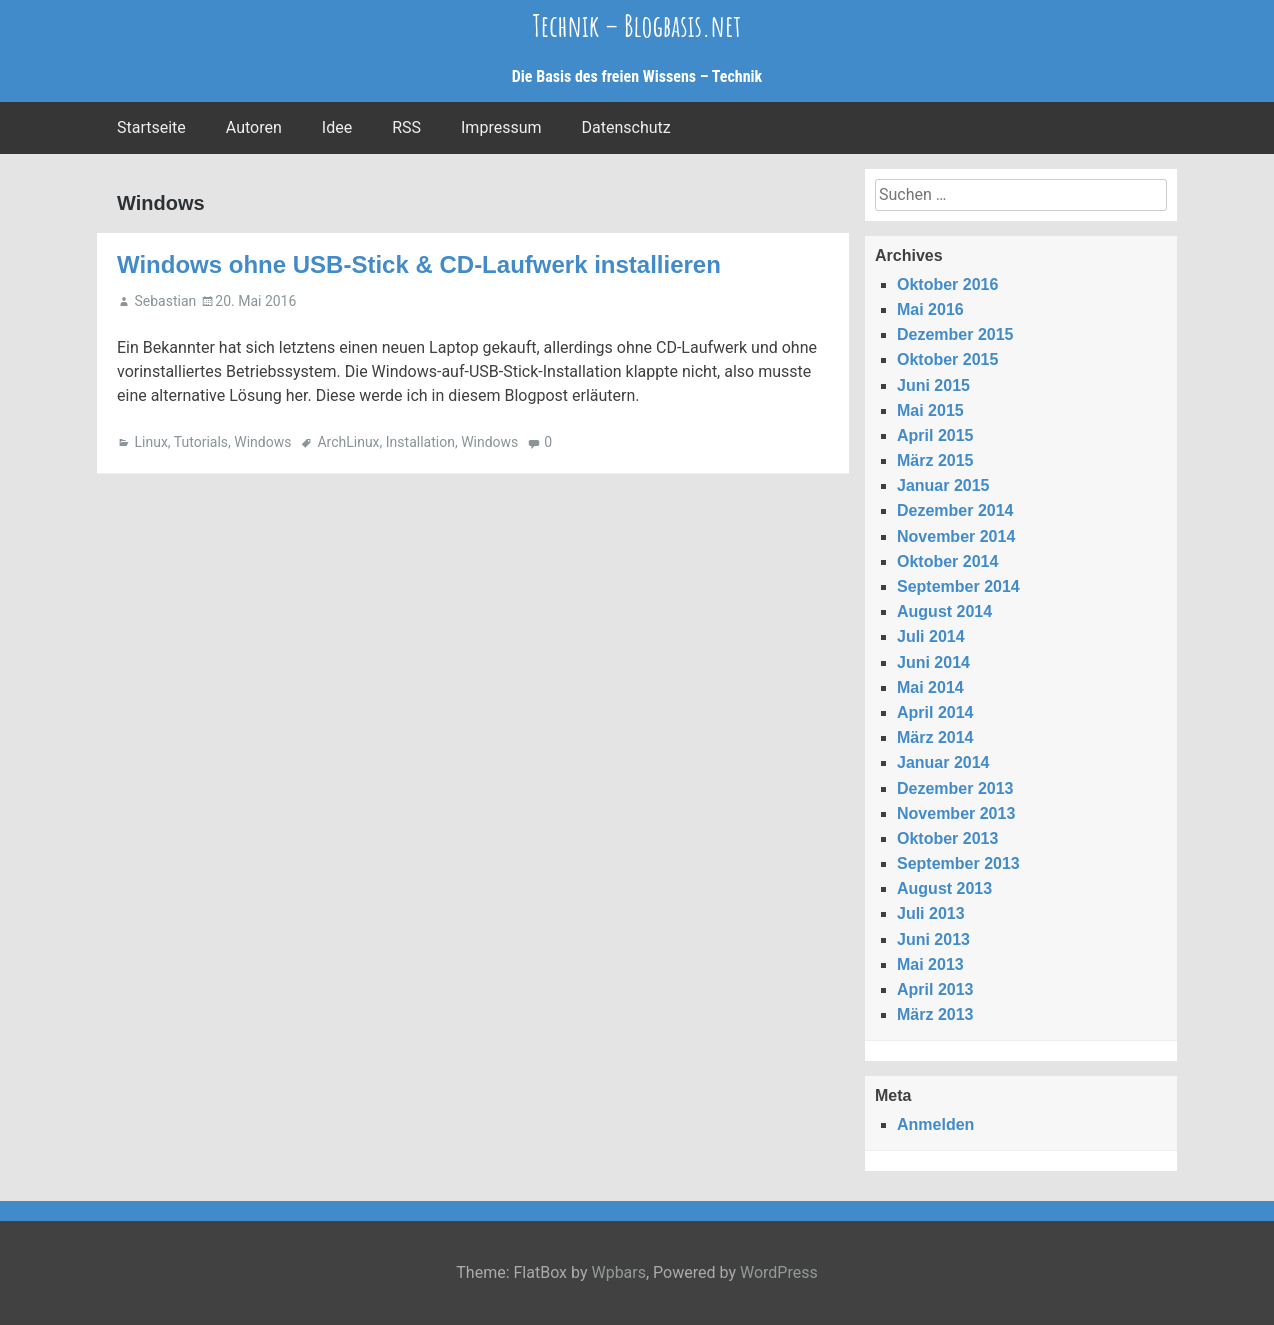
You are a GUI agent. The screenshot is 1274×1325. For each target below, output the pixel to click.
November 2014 (956, 536)
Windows (262, 442)
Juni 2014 (933, 662)
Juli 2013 (931, 913)
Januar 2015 (943, 485)
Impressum (501, 127)
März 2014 (935, 737)
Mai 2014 (930, 687)
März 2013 (935, 1014)
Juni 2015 (933, 385)
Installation (420, 442)
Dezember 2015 (955, 334)
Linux (150, 442)
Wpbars (618, 1272)
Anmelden (935, 1124)
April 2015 (935, 435)
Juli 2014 (931, 636)
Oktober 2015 (947, 359)
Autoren (254, 127)
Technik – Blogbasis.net (637, 25)
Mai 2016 (930, 309)
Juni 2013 (933, 939)
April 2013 (935, 989)
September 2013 (958, 863)
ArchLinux (348, 442)
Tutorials (201, 442)
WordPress (779, 1272)
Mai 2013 (930, 964)
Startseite (151, 127)
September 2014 (958, 586)
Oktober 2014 (947, 561)
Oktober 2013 (947, 838)
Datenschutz (626, 127)
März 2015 (935, 460)
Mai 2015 (930, 410)
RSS (406, 127)
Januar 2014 (943, 762)
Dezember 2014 (955, 510)
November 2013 (956, 813)
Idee (337, 127)
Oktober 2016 (947, 284)
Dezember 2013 (955, 788)
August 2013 (944, 888)
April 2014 (935, 712)
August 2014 (944, 611)
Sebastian (165, 301)
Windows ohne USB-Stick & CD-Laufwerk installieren (419, 264)
